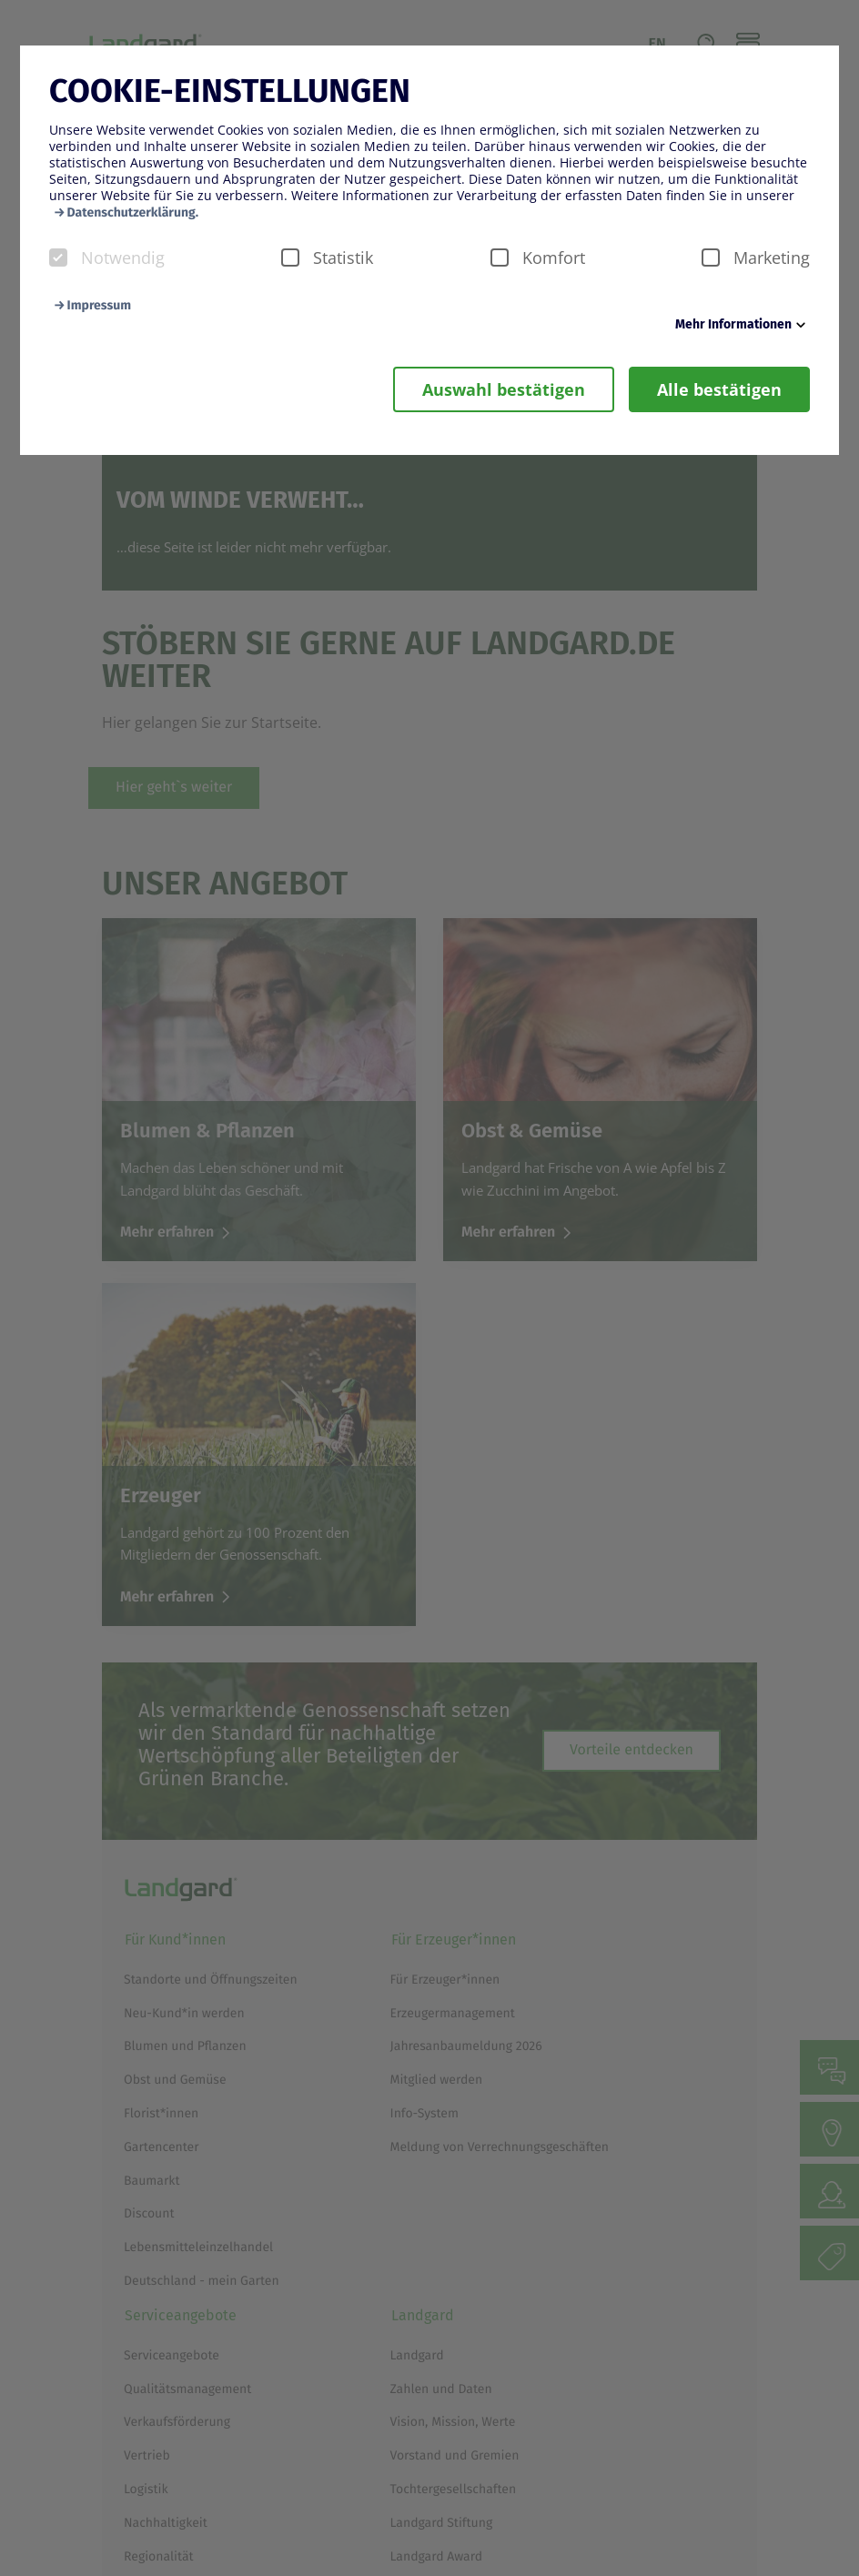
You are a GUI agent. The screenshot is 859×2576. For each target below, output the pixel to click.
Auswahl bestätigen (503, 389)
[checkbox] (58, 257)
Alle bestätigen (719, 389)
